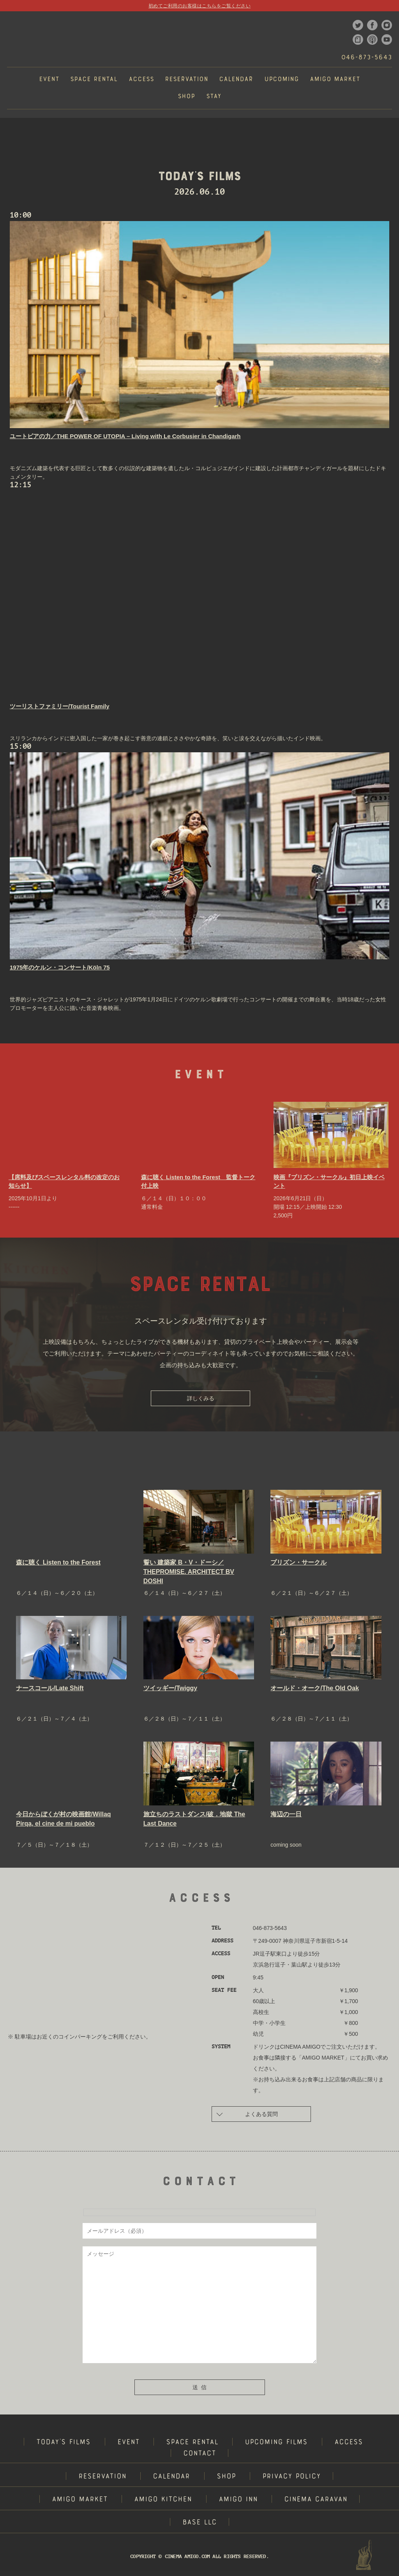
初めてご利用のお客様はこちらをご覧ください (199, 6)
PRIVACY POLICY (291, 2477)
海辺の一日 (286, 1814)
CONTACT (199, 2454)
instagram (386, 25)
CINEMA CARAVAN (315, 2500)
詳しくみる (200, 1398)
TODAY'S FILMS (63, 2443)
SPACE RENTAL (192, 2443)
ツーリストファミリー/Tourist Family (59, 706)
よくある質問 (247, 2113)
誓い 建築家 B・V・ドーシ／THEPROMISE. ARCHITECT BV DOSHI (188, 1571)
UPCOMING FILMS (276, 2443)
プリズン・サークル (298, 1562)
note (358, 39)
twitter (358, 25)
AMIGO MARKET (80, 2500)
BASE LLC (199, 2523)
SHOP (226, 2477)
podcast (372, 39)
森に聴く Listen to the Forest (58, 1562)
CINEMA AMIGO (33, 39)
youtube (386, 39)
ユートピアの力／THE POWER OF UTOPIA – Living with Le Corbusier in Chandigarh (125, 436)
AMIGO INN (238, 2500)
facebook (372, 25)
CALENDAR (171, 2477)
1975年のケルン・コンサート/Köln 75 (60, 967)
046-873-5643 (366, 57)
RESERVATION (102, 2477)
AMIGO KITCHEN (163, 2500)
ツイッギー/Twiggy (170, 1688)
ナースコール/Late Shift (49, 1688)
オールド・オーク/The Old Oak (314, 1688)
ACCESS (348, 2443)
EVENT (128, 2443)
